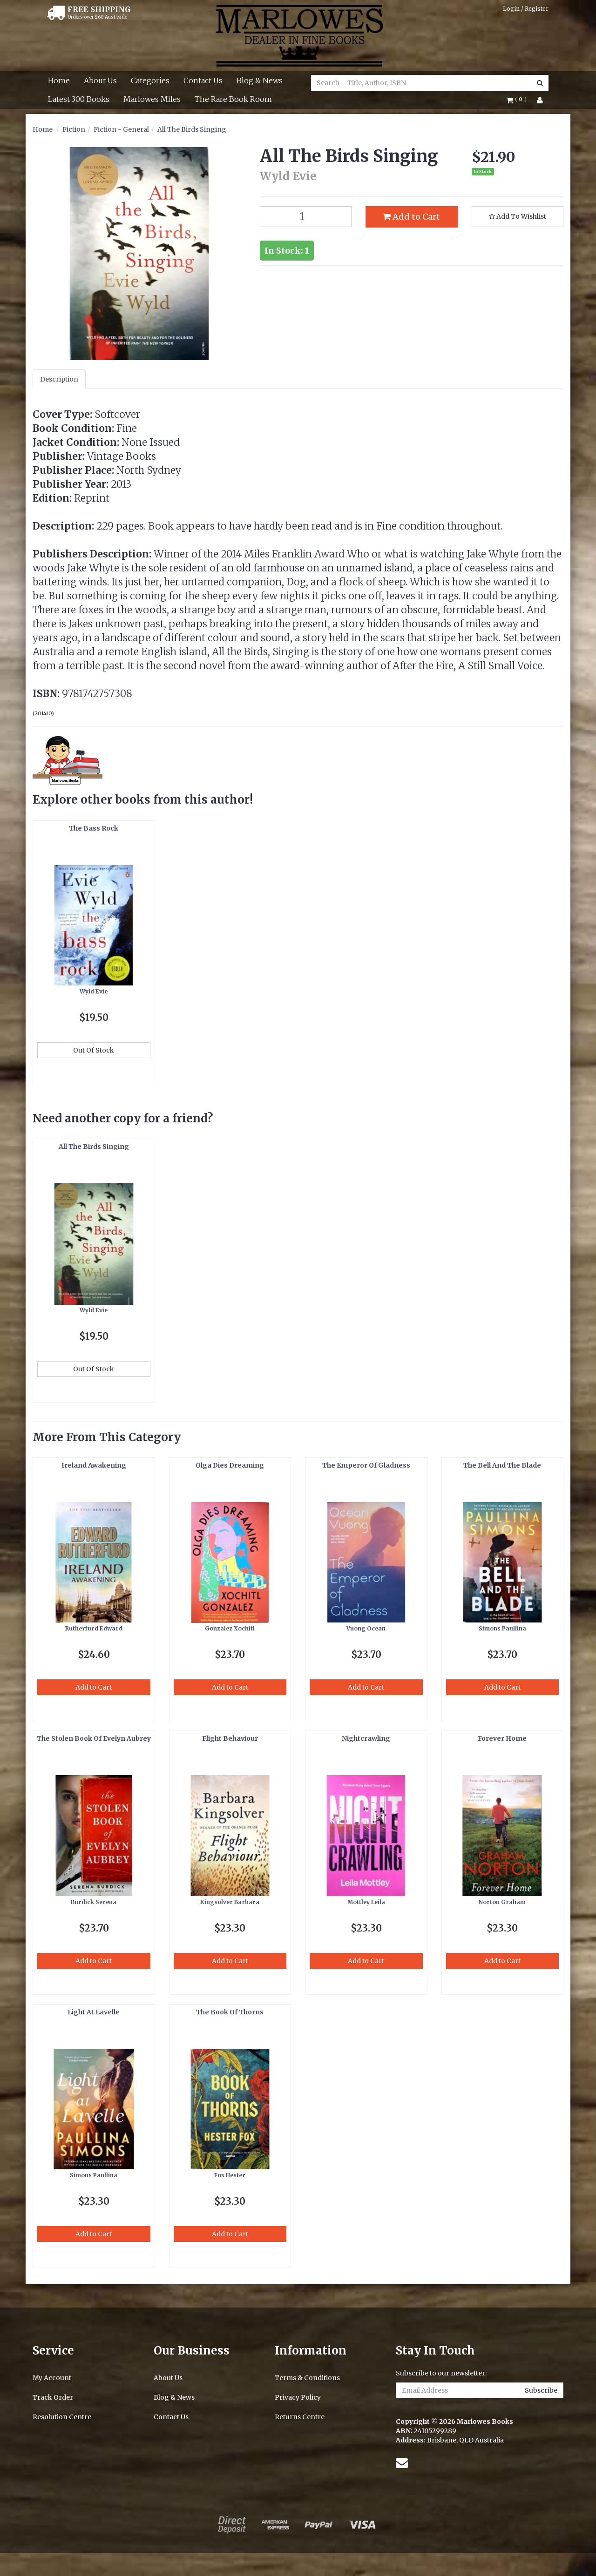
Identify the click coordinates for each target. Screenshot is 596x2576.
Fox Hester (229, 2175)
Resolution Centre (62, 2417)
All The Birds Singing (191, 129)
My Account (52, 2378)
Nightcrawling (366, 1738)
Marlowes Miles (152, 99)
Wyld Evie (94, 991)
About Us (100, 80)
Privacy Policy (298, 2397)
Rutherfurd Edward (93, 1628)
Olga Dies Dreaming (230, 1465)
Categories (150, 80)
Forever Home (502, 1738)
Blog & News (260, 80)
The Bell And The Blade (502, 1465)
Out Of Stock (93, 1050)
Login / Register (526, 8)
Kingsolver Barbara (229, 1901)
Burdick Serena (93, 1901)
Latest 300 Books (78, 99)
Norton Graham (502, 1901)
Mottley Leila (366, 1901)
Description (59, 379)
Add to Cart (411, 216)
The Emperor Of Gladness (366, 1465)
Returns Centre (300, 2417)
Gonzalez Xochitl (230, 1628)
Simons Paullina (502, 1628)
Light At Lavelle (94, 2012)
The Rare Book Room (233, 99)
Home (59, 80)
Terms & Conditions (307, 2378)
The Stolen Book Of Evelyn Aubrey (94, 1738)
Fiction (73, 129)
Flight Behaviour (230, 1738)
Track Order (53, 2397)
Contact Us (203, 80)
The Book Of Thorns (230, 2012)
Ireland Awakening (93, 1465)
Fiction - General (121, 129)
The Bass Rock (93, 828)
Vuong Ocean (366, 1628)
